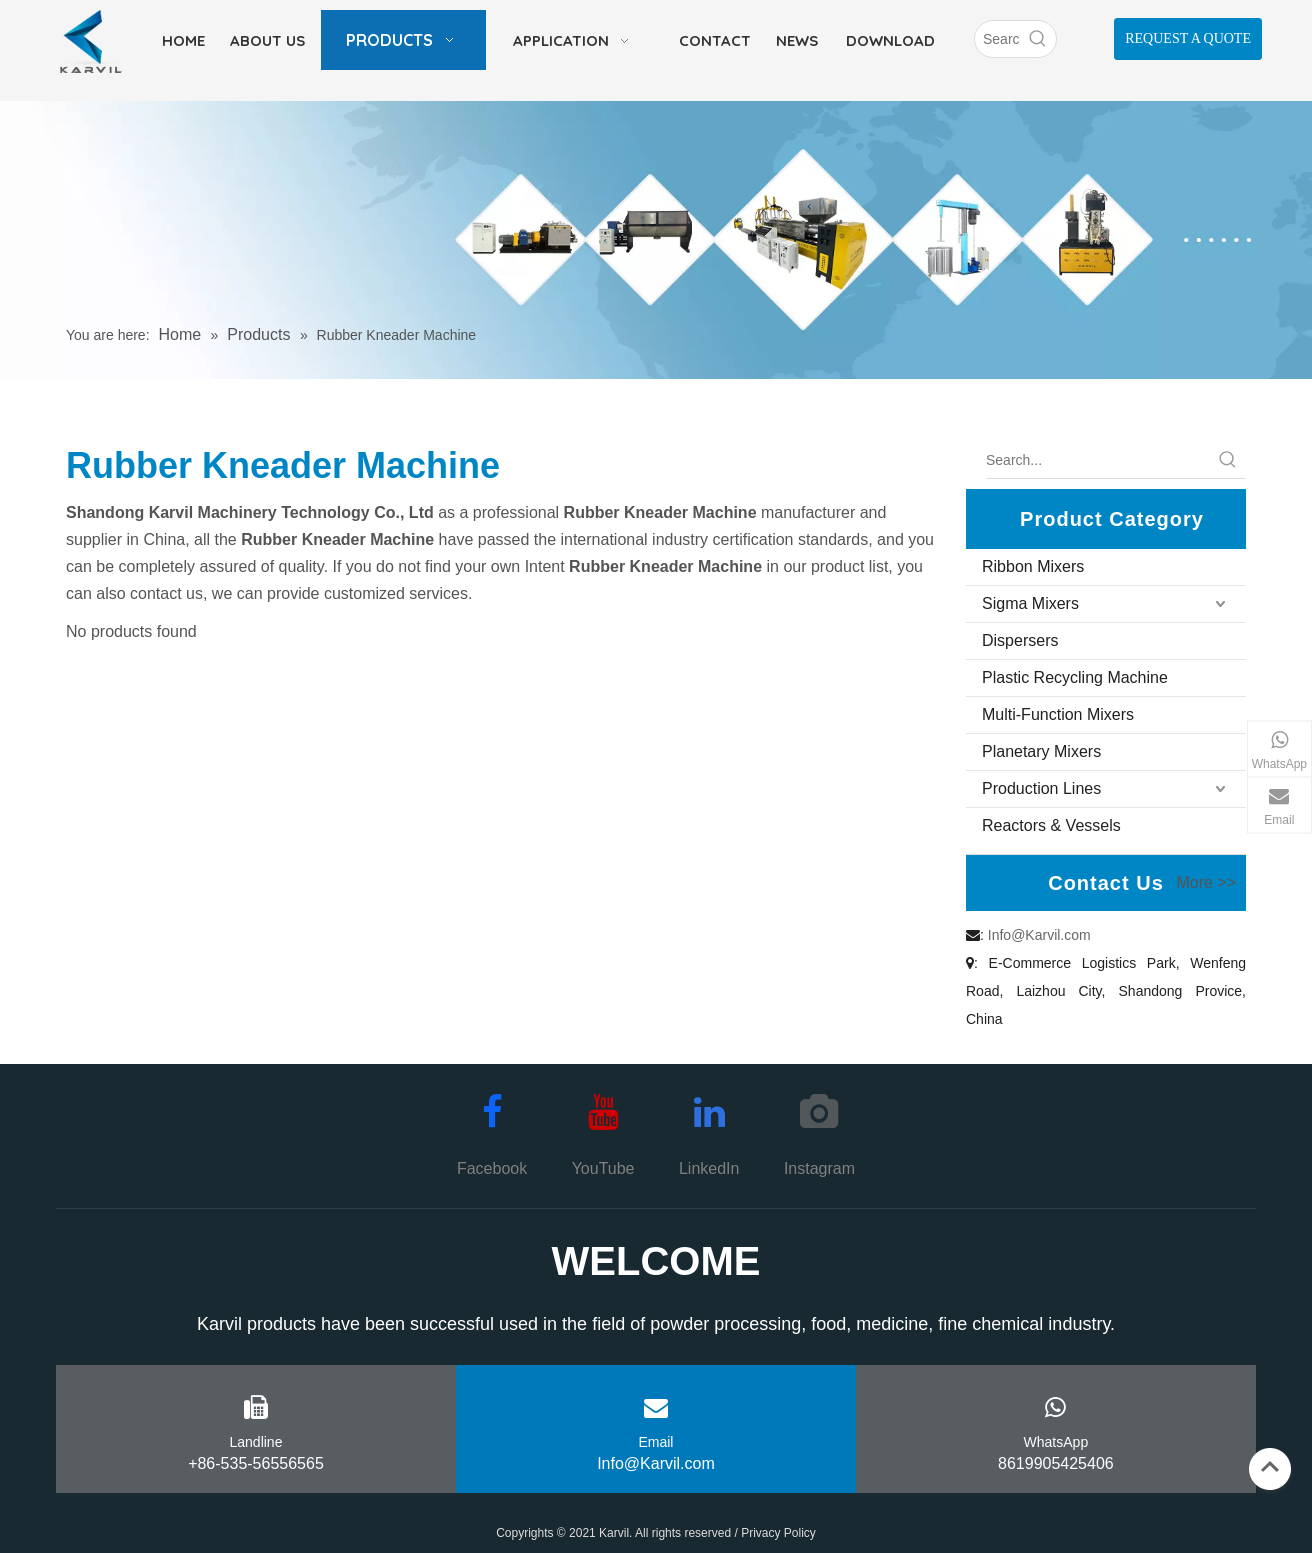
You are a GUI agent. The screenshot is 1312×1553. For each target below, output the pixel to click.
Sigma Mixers (1030, 603)
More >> (1206, 883)
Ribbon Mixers (1033, 566)
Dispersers (1020, 640)
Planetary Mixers (1041, 751)
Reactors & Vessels (1051, 825)
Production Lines (1041, 788)
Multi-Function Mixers (1058, 714)
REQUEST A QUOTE (1188, 38)
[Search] (997, 39)
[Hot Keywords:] (1038, 39)
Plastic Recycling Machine (1075, 677)
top (1270, 1467)
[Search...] (1098, 460)
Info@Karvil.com (1039, 935)
